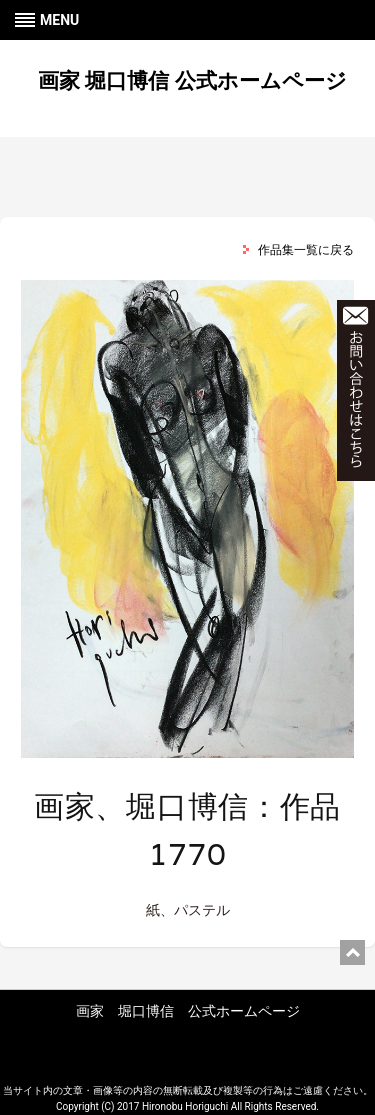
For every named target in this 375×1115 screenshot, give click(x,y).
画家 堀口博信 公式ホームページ (192, 81)
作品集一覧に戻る (306, 250)
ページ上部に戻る (352, 952)
